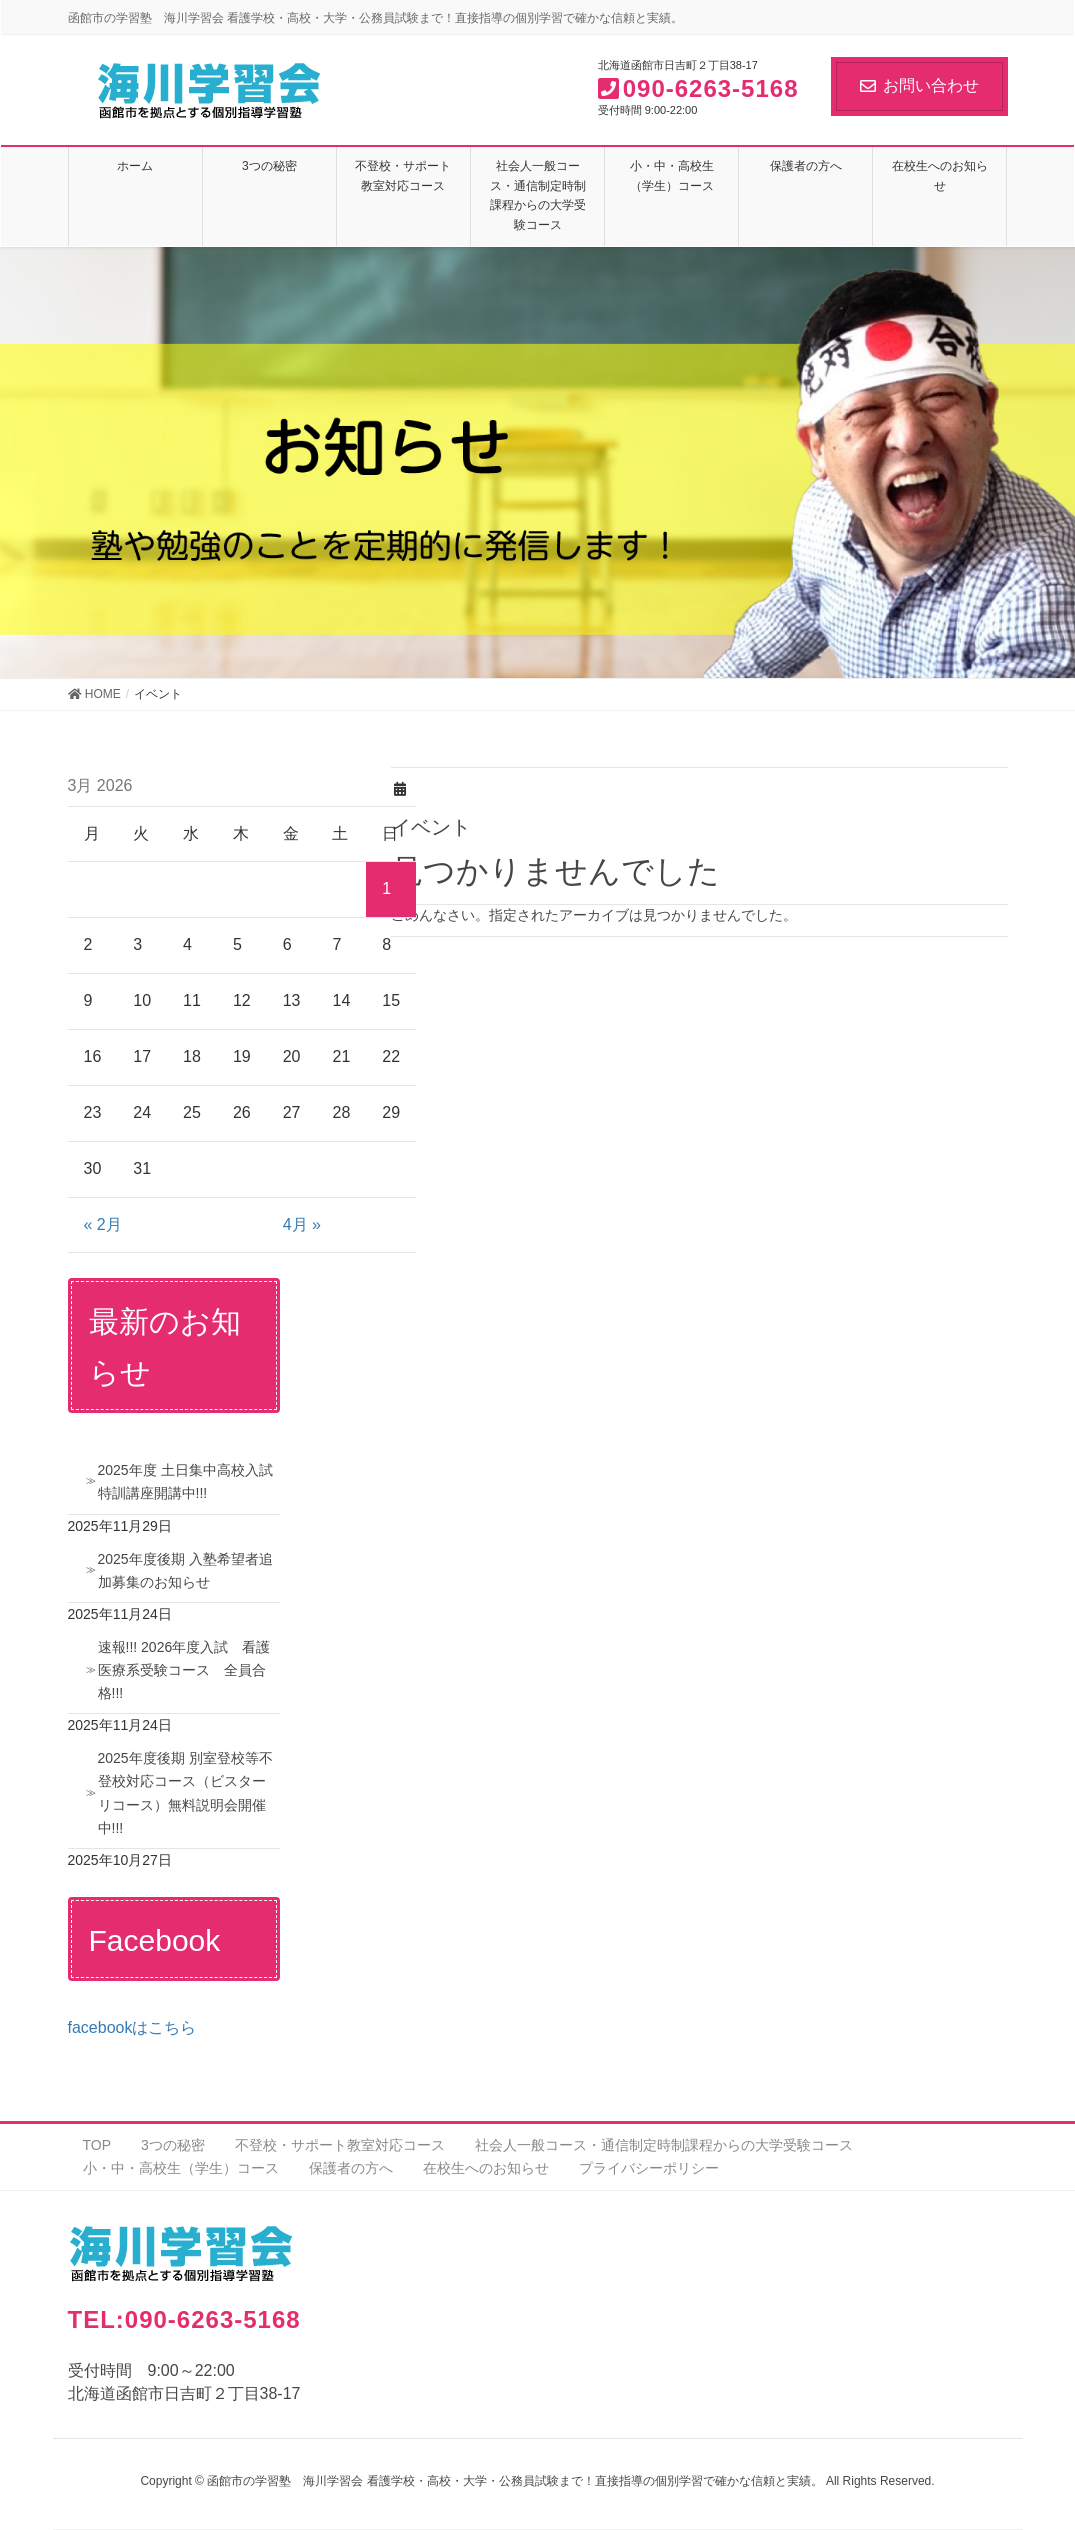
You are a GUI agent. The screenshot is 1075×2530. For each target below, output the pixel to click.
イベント (431, 827)
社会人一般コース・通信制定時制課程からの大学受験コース (664, 2145)
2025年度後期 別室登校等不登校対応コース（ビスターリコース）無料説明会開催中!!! (185, 1792)
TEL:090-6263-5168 (184, 2319)
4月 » (302, 1224)
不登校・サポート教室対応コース (340, 2145)
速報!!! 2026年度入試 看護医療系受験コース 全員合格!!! (184, 1670)
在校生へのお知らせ (486, 2168)
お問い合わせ (919, 85)
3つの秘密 (173, 2145)
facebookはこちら (132, 2027)
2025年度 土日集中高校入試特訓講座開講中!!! (185, 1481)
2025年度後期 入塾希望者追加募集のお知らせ (185, 1570)
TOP (97, 2145)
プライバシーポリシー (649, 2168)
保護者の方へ (351, 2168)
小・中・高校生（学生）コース (181, 2168)
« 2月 (103, 1224)
